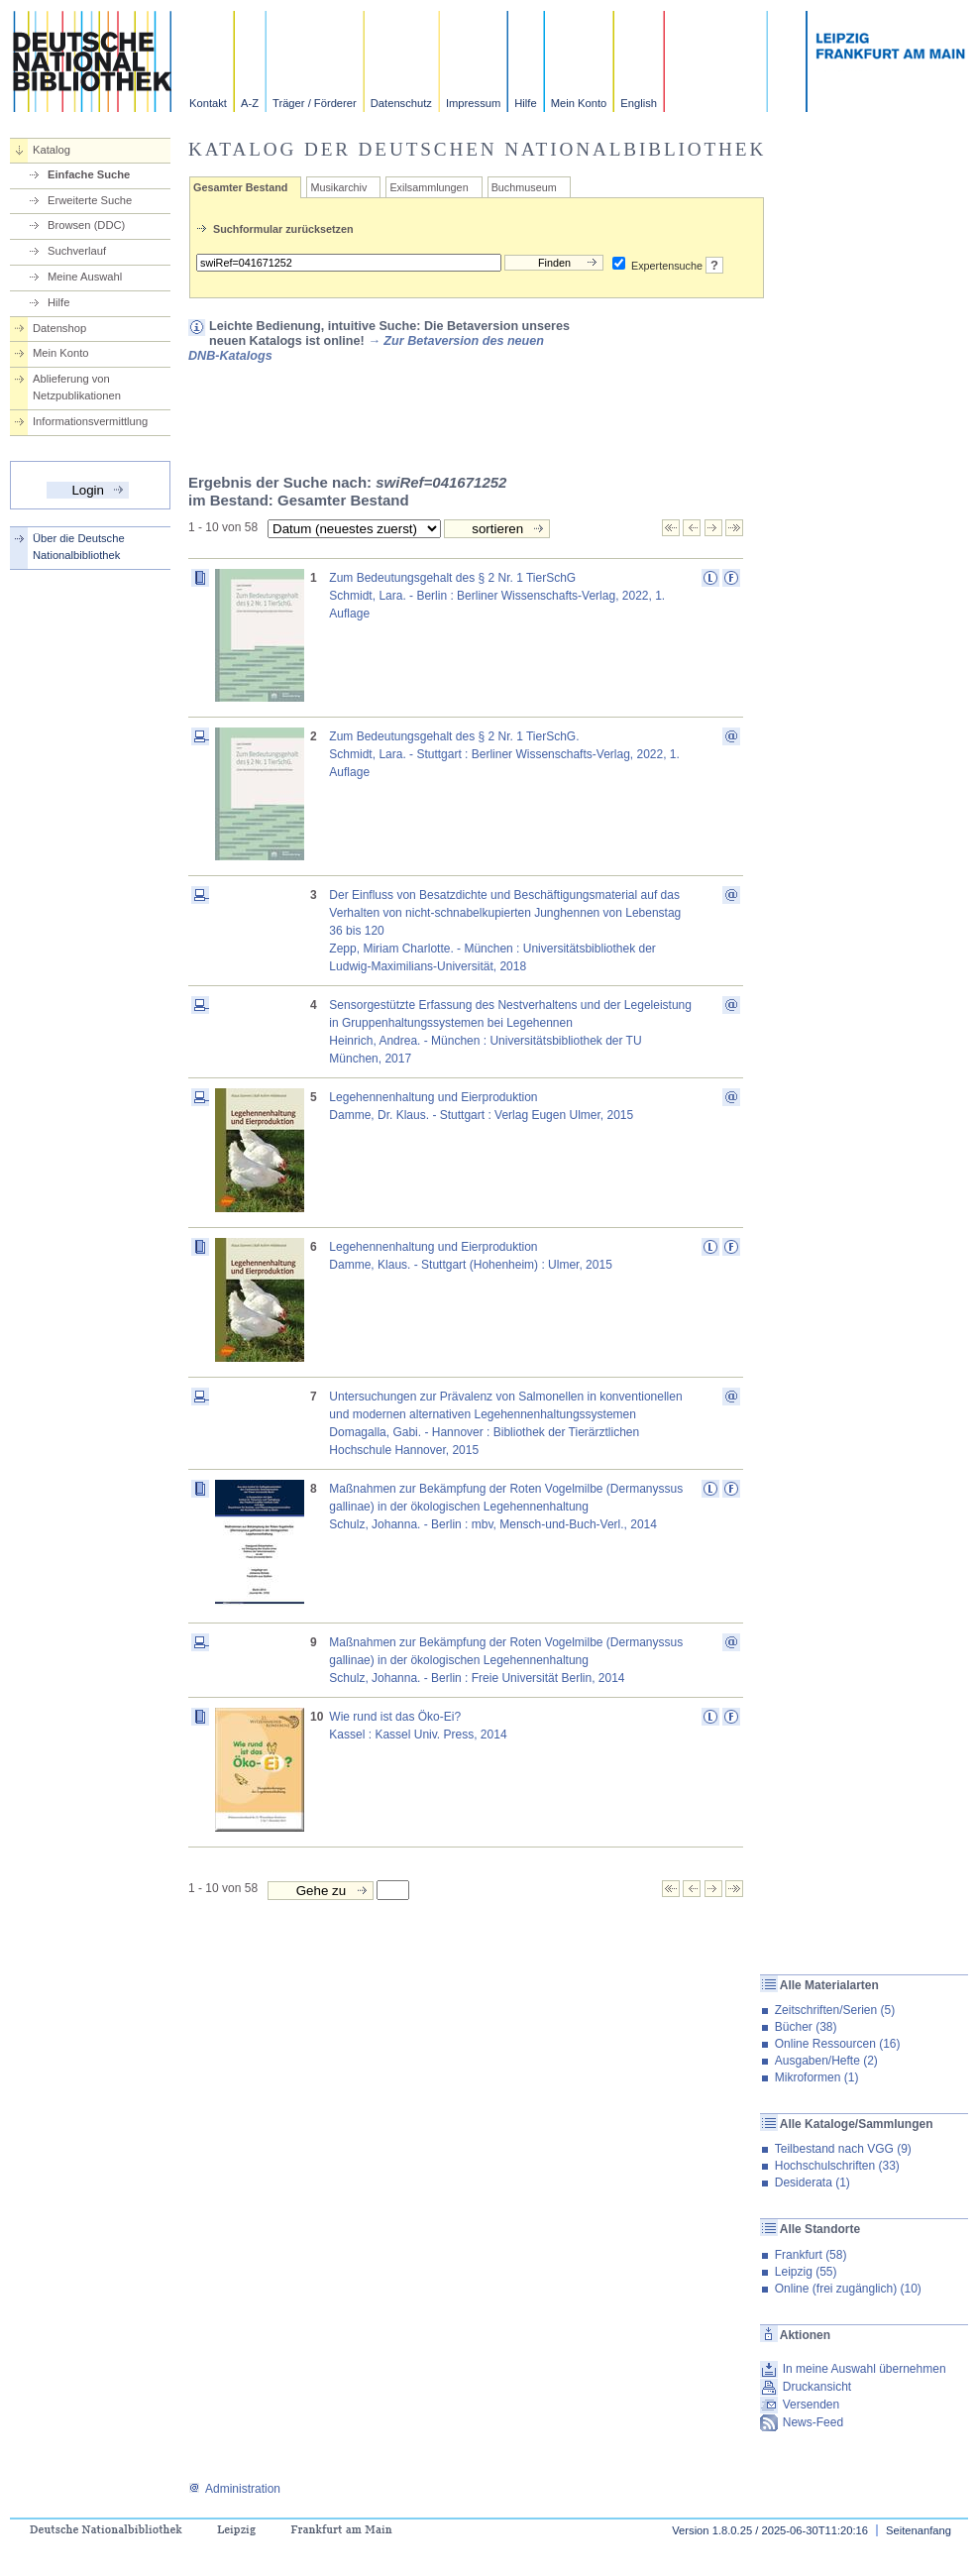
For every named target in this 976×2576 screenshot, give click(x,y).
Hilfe (525, 103)
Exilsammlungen (428, 187)
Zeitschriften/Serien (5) (835, 2010)
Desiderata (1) (812, 2182)
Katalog (51, 150)
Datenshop (59, 328)
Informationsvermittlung (90, 421)
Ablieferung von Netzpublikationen (77, 387)
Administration (234, 2489)
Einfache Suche (89, 174)
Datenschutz (401, 103)
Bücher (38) (806, 2027)
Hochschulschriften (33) (837, 2166)
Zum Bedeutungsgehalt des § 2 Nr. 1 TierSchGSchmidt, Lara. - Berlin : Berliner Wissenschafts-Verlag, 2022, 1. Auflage (497, 595)
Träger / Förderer (314, 103)
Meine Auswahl (85, 276)
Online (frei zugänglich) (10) (848, 2289)
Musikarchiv (338, 187)
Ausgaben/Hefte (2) (826, 2061)
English (638, 103)
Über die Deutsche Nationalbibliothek (79, 546)
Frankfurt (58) (811, 2255)
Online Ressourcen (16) (838, 2044)
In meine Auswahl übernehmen (864, 2369)
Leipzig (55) (806, 2272)
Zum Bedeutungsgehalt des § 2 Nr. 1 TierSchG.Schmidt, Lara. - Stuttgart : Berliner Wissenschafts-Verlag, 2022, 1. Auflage (504, 754)
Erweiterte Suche (90, 200)
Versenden (811, 2404)
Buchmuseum (524, 187)
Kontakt (208, 103)
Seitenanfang (918, 2530)
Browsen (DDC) (86, 225)
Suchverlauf (77, 251)
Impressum (473, 103)
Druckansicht (817, 2387)
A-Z (250, 103)
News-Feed (813, 2422)
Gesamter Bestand (240, 187)
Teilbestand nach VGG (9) (843, 2149)
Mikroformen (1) (817, 2077)
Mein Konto (579, 103)
